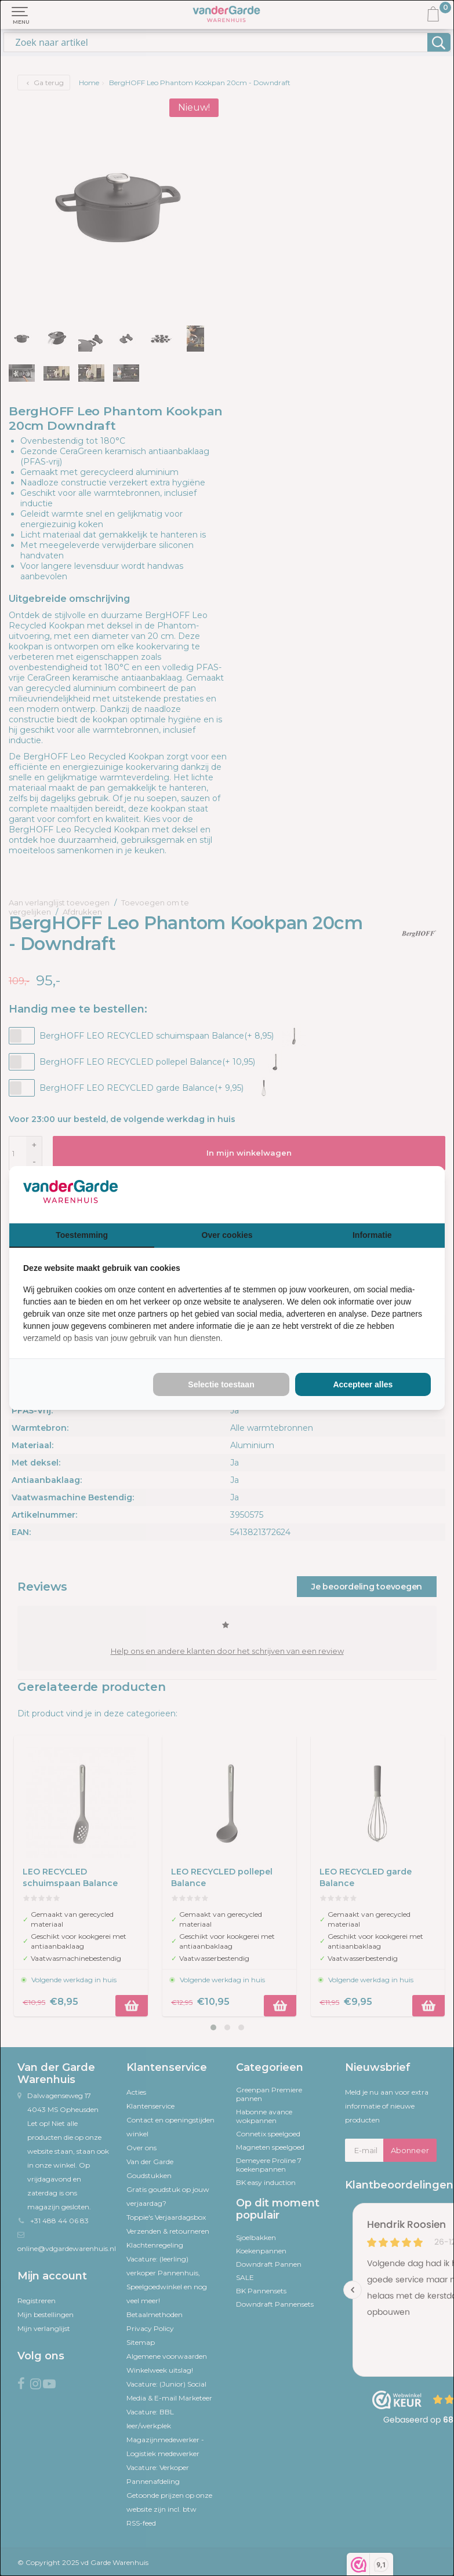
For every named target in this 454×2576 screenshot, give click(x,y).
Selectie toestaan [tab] (221, 1384)
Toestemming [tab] (82, 1235)
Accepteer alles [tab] (363, 1384)
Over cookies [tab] (227, 1235)
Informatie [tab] (372, 1235)
